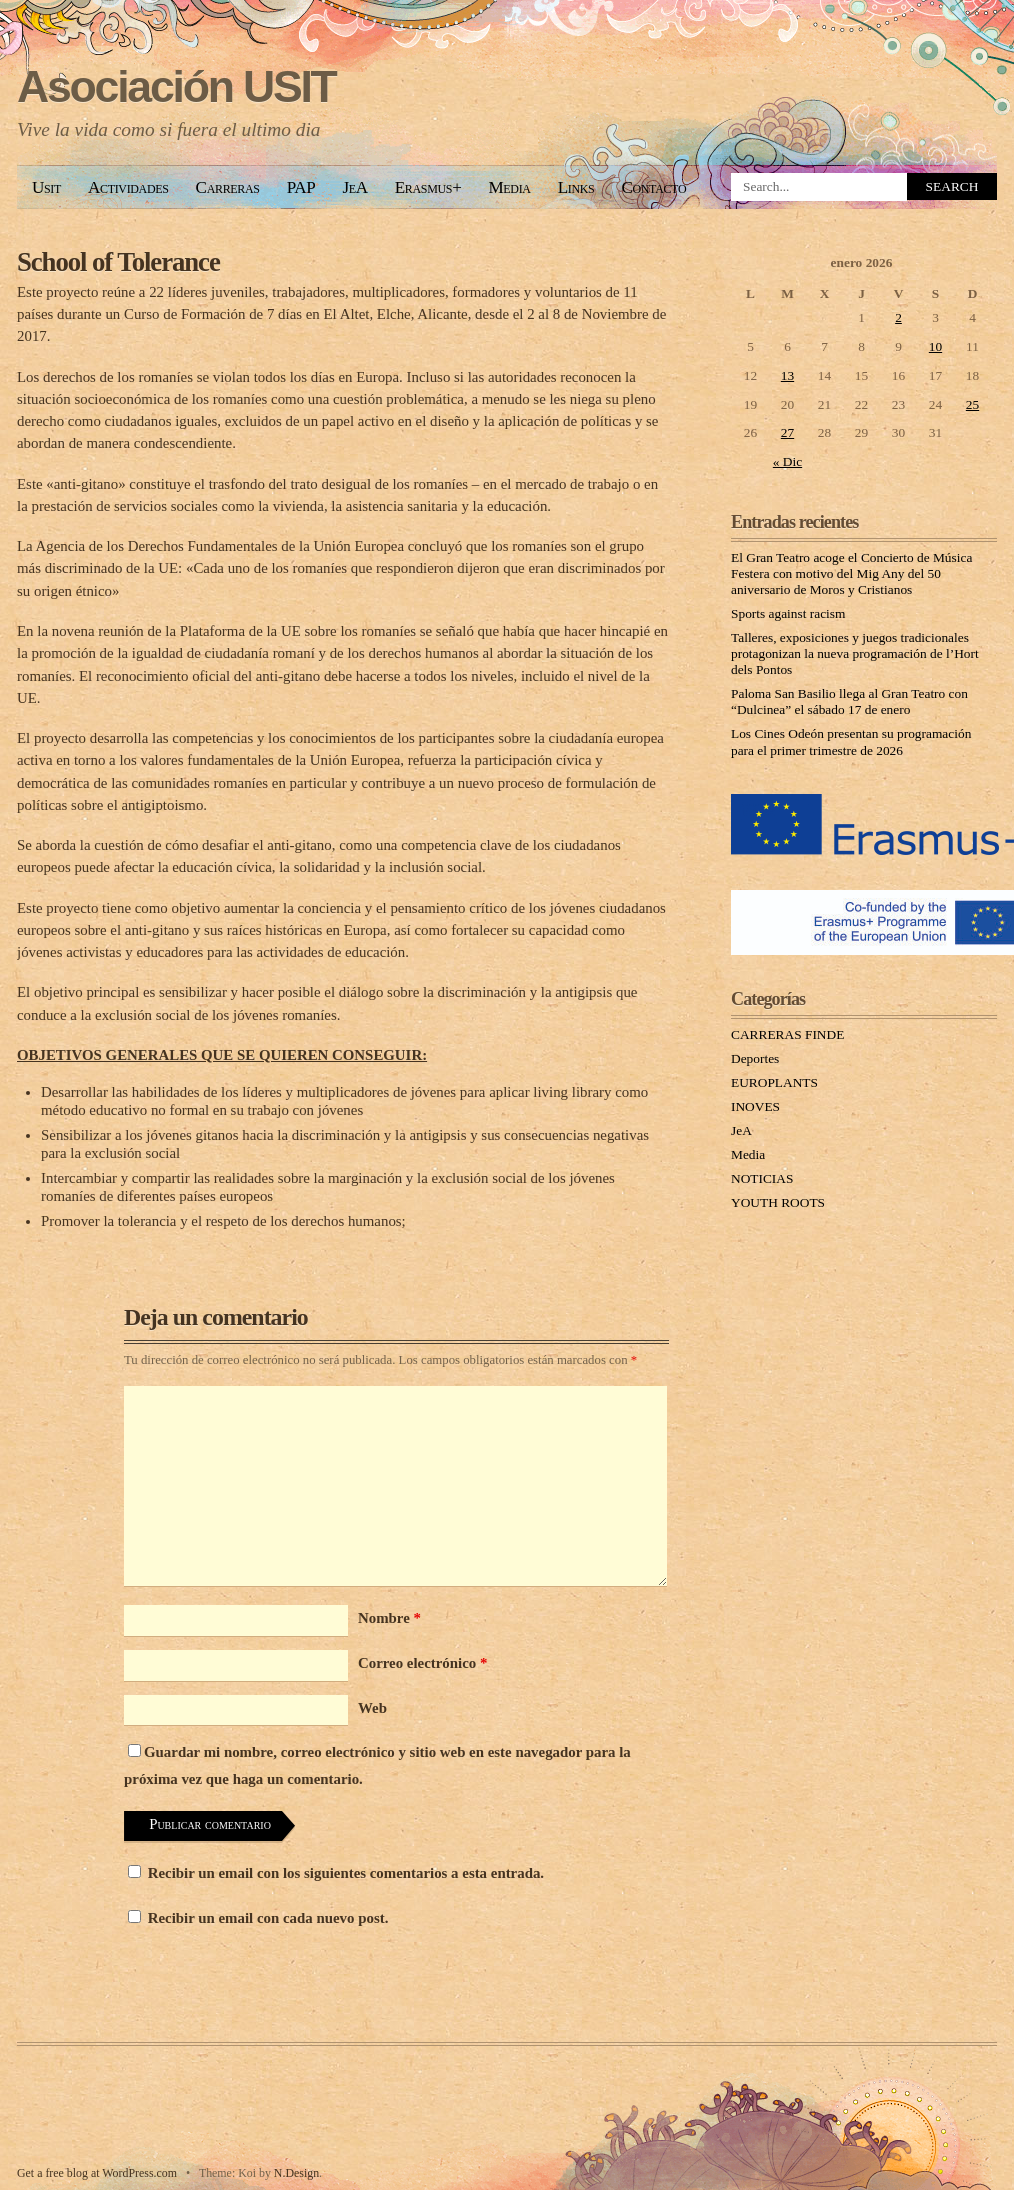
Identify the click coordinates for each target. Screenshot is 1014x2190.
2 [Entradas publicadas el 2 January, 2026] (898, 317)
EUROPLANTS (774, 1082)
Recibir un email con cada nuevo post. (268, 1918)
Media (509, 187)
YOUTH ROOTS (778, 1202)
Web (372, 1708)
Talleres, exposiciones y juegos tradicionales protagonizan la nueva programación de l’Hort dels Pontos (855, 653)
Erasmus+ (428, 187)
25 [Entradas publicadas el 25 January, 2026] (972, 404)
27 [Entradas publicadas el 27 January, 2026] (787, 432)
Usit (46, 187)
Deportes (755, 1058)
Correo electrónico (422, 1663)
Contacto (653, 187)
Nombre (389, 1618)
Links (576, 187)
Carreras (228, 187)
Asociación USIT (176, 86)
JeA (354, 187)
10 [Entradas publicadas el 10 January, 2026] (935, 346)
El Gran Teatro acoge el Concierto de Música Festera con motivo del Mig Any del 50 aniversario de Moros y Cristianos (851, 573)
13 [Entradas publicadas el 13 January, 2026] (787, 375)
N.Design (296, 2173)
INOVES (755, 1106)
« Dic (787, 461)
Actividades (128, 187)
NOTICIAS (762, 1178)
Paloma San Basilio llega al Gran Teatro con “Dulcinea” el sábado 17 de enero (849, 701)
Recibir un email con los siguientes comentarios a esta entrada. (346, 1873)
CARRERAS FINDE (787, 1034)
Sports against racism (788, 613)
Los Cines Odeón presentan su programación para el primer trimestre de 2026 (851, 741)
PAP (301, 187)
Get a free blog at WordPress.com (97, 2173)
